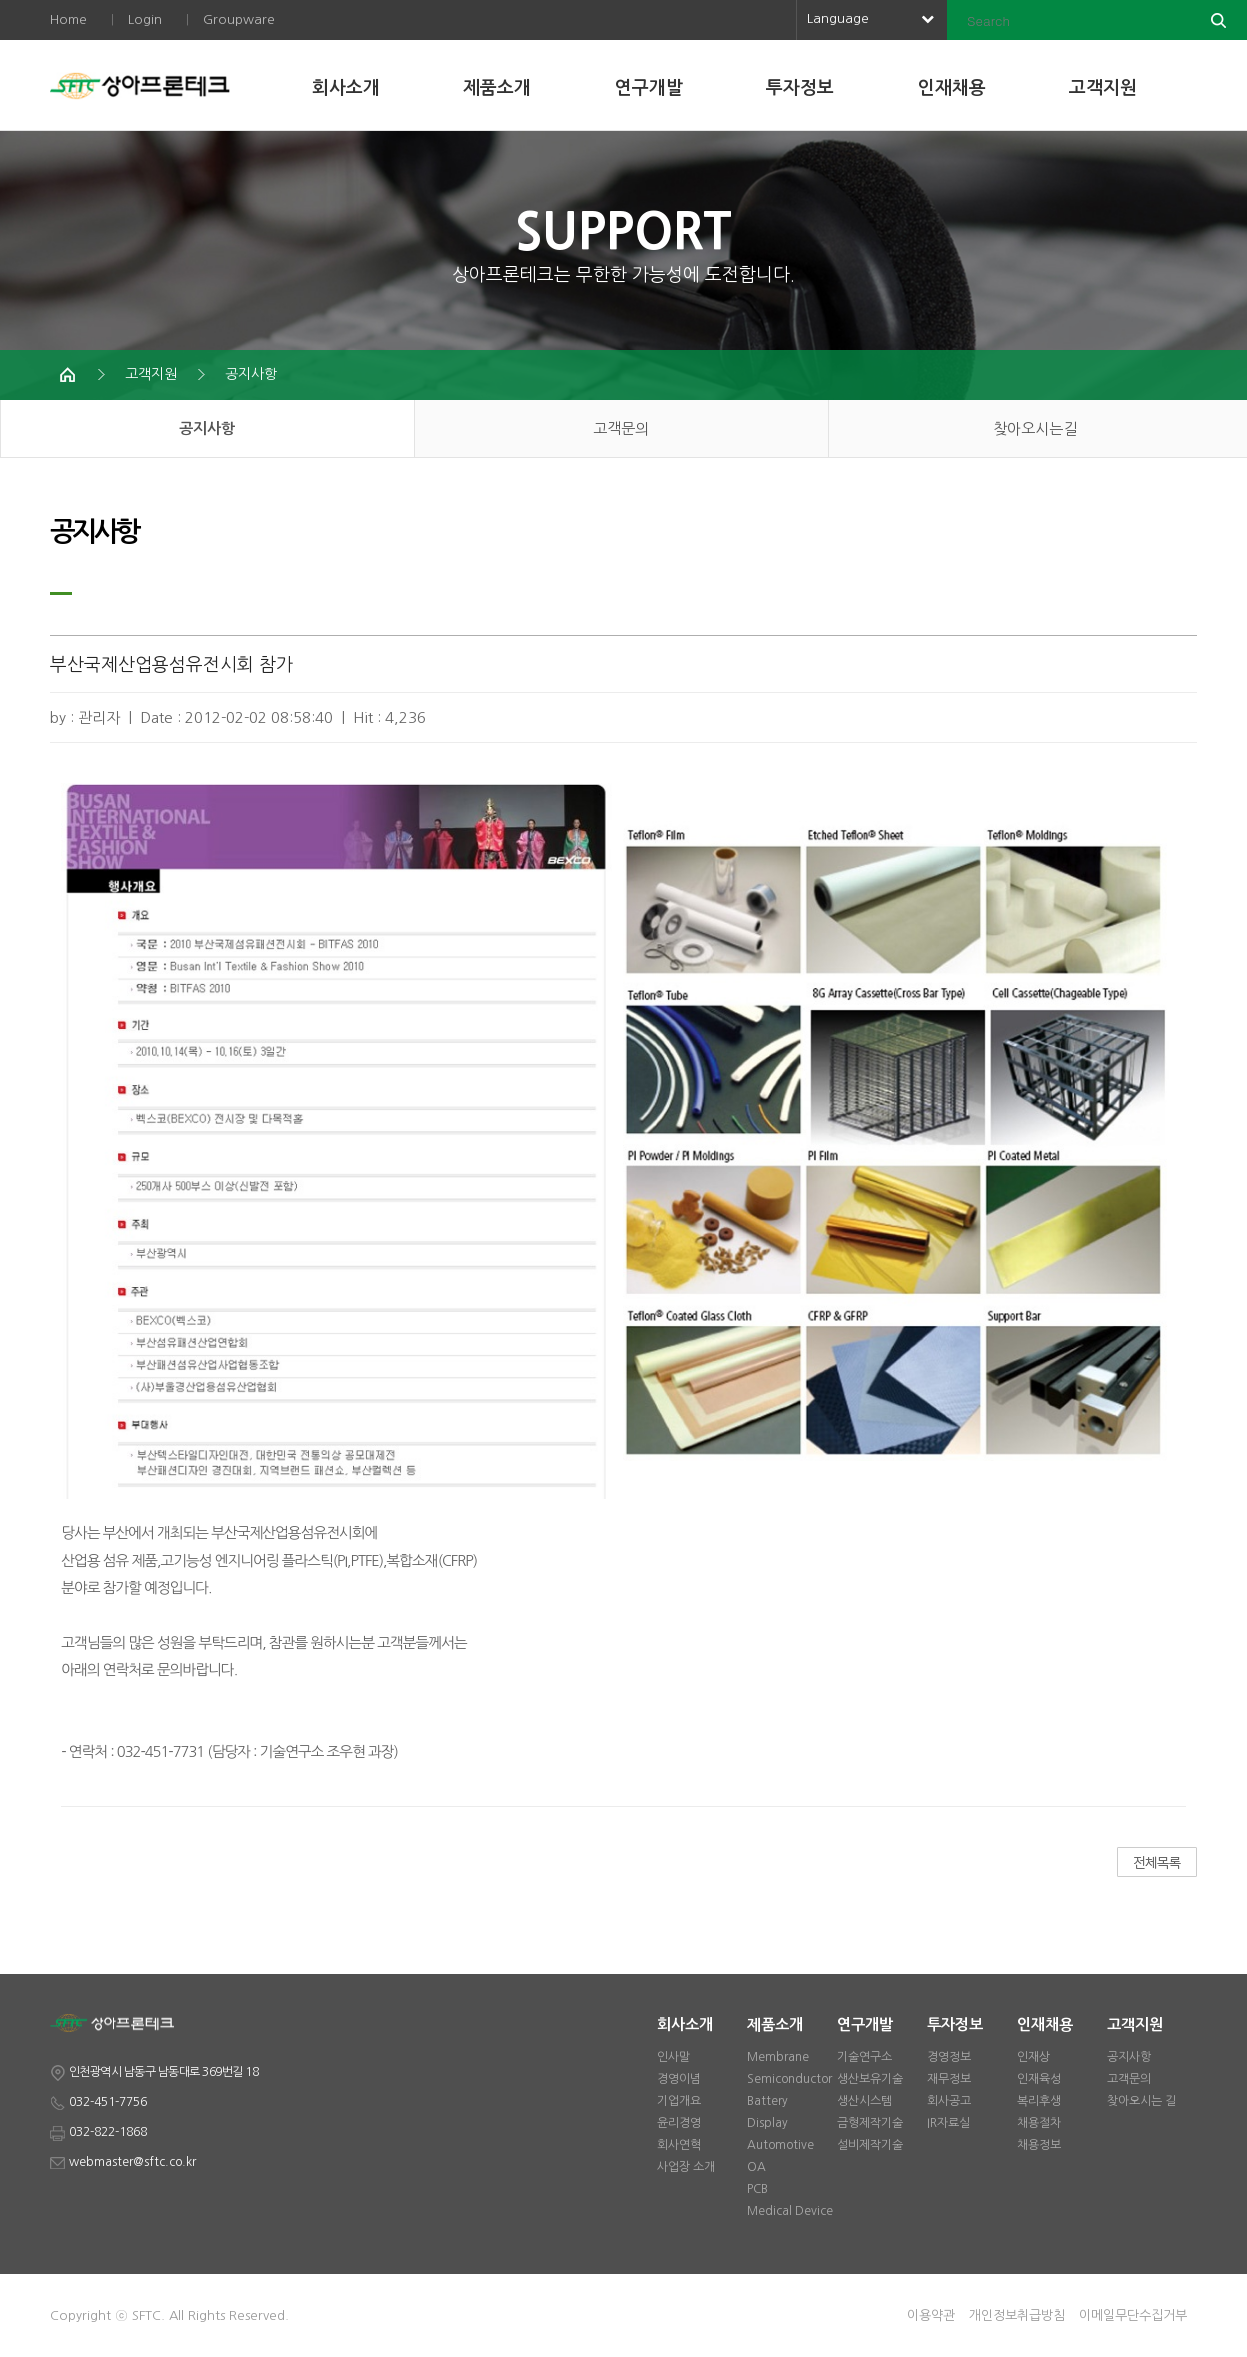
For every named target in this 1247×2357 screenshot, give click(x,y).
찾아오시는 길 (1141, 2101)
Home (68, 19)
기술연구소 (864, 2057)
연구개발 (649, 88)
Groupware (239, 19)
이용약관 (931, 2315)
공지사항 (251, 374)
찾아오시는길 (1035, 428)
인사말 (673, 2057)
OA (756, 2167)
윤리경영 (679, 2123)
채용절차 (1039, 2123)
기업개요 (679, 2101)
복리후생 (1039, 2101)
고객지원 (1103, 88)
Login (145, 19)
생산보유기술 (870, 2079)
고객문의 (621, 428)
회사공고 (949, 2101)
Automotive (780, 2145)
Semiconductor (789, 2079)
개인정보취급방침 (1017, 2315)
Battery (767, 2101)
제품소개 (497, 88)
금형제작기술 (870, 2123)
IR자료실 (948, 2123)
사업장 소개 (686, 2167)
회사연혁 (679, 2145)
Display (767, 2123)
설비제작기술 (870, 2145)
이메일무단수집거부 (1133, 2315)
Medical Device (790, 2211)
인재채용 (952, 88)
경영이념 (679, 2079)
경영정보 (949, 2057)
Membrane (778, 2057)
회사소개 (346, 88)
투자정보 (800, 88)
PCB (757, 2189)
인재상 (1033, 2057)
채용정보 (1039, 2145)
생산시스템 (864, 2101)
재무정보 (949, 2079)
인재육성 (1039, 2079)
